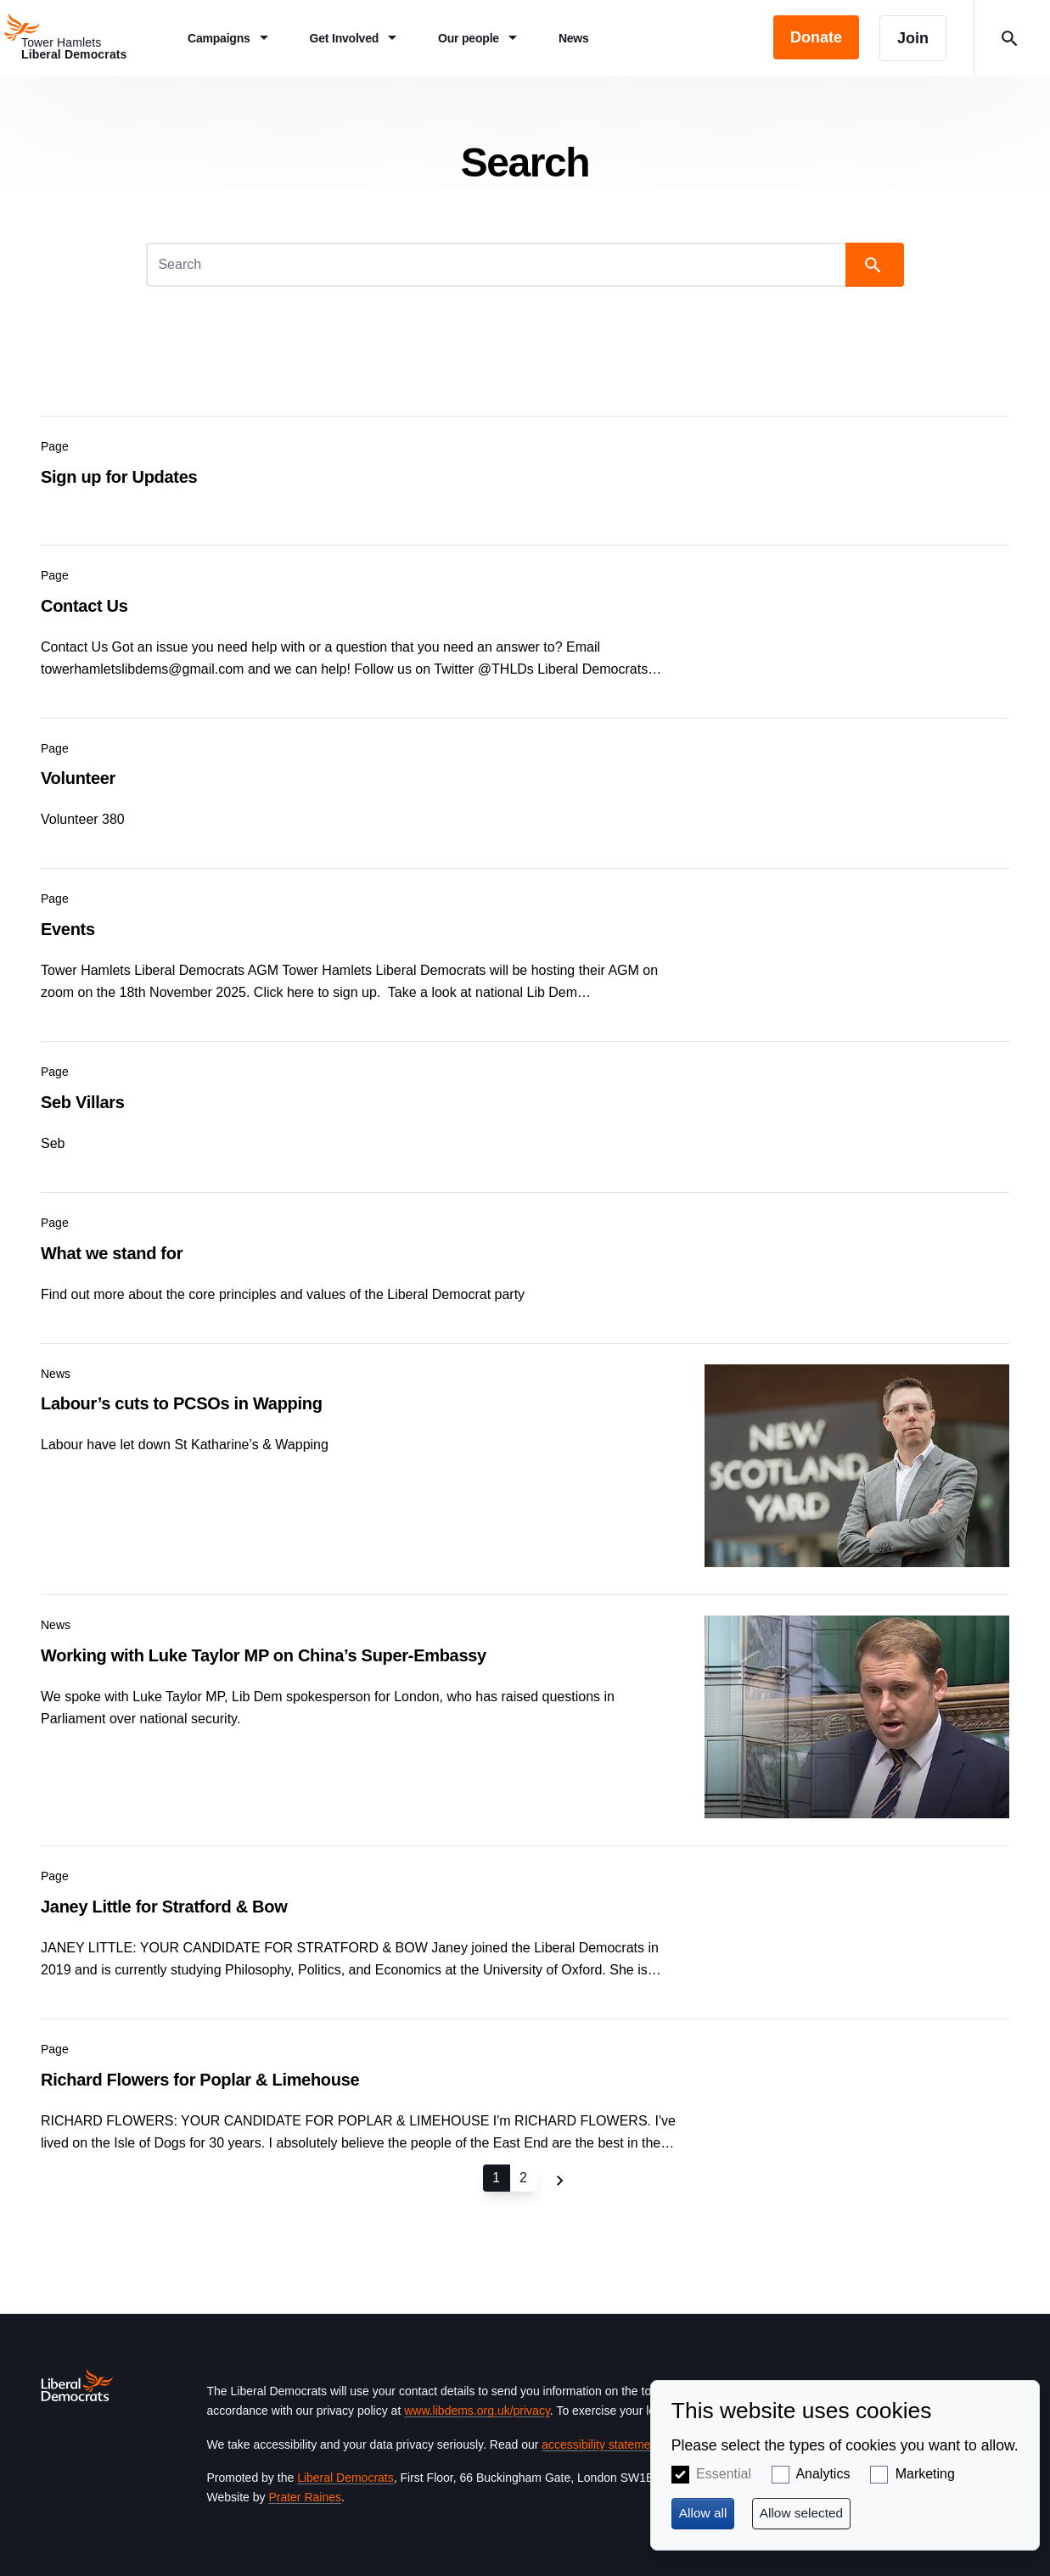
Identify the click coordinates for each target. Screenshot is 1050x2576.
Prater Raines (304, 2497)
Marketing (925, 2474)
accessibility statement (601, 2444)
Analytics (822, 2474)
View (525, 467)
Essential (723, 2474)
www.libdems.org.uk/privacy (477, 2410)
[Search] (497, 265)
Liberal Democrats (345, 2477)
